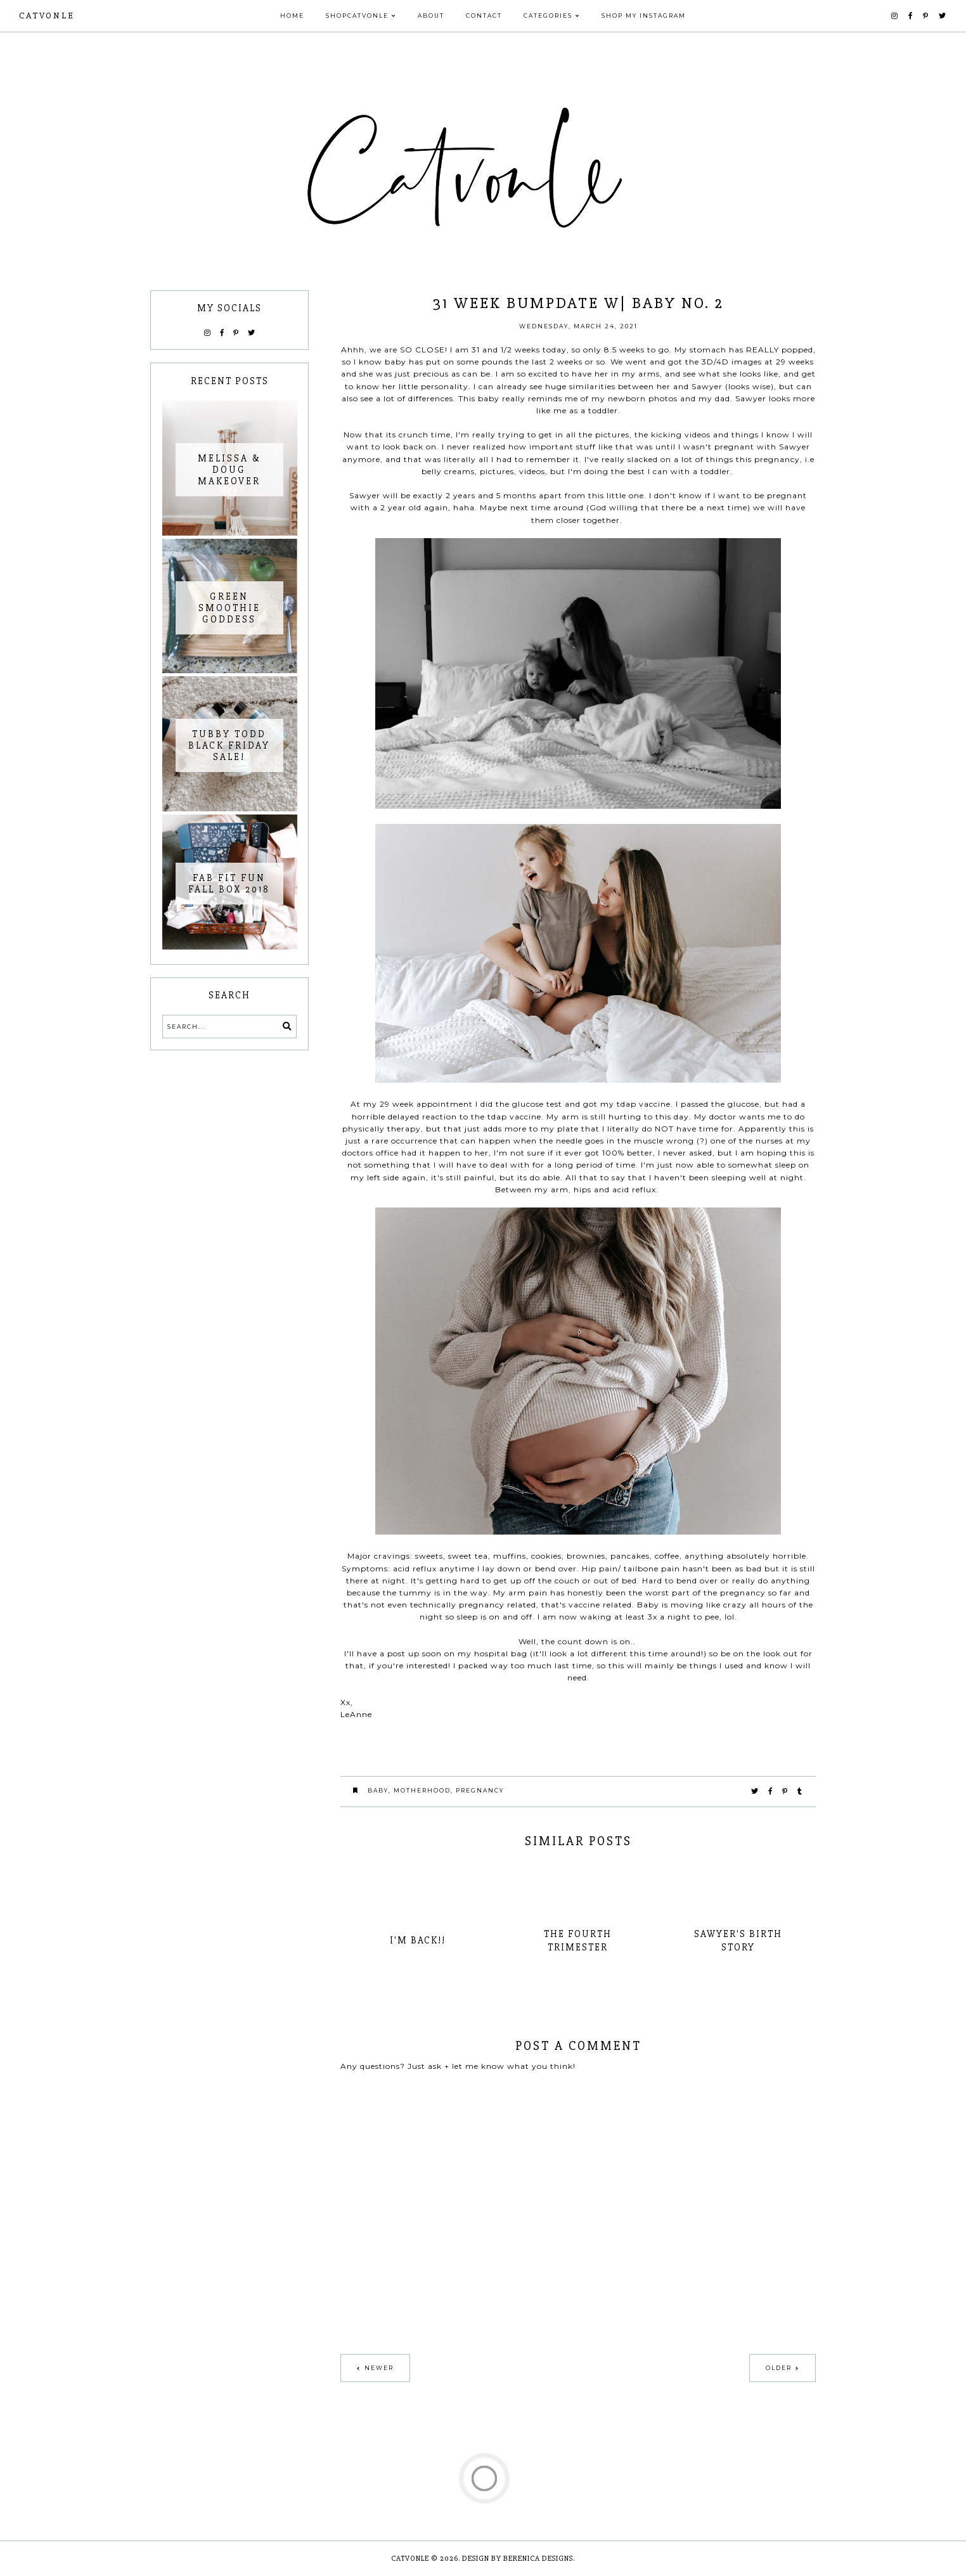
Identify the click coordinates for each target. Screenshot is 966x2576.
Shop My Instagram (644, 15)
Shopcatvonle (357, 15)
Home (292, 15)
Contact (484, 15)
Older (779, 2367)
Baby (378, 1790)
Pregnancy (480, 1790)
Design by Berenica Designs (517, 2558)
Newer (379, 2367)
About (431, 15)
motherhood (422, 1790)
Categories (548, 15)
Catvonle (46, 15)
